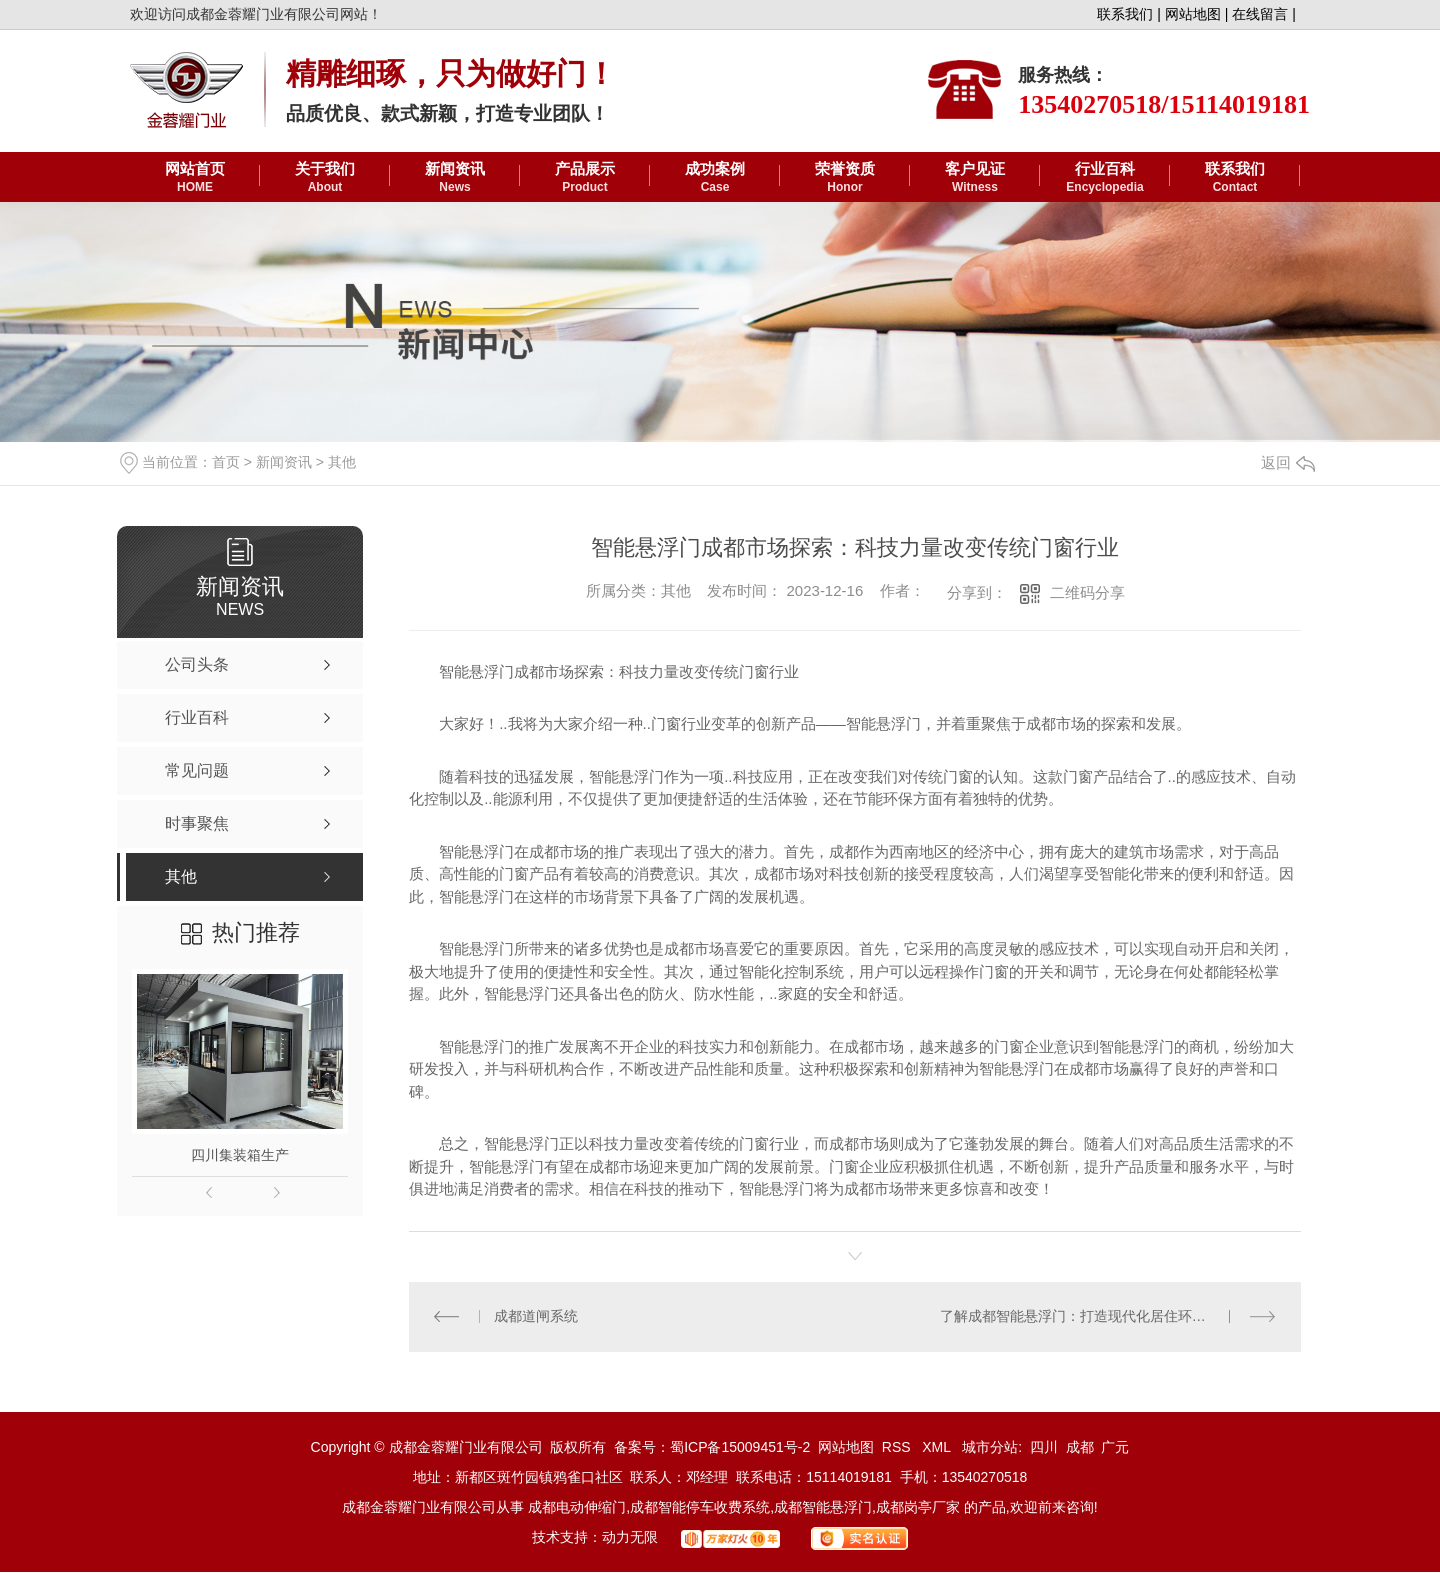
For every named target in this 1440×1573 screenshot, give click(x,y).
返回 (1288, 462)
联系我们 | (1129, 14)
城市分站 (990, 1448)
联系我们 (1235, 178)
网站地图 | (1197, 14)
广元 (1115, 1448)
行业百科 (1105, 178)
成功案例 (715, 178)
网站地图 (846, 1448)
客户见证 (975, 178)
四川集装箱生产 (240, 1155)
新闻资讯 (455, 178)
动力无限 (630, 1538)
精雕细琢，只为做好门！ (451, 73)
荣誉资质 (845, 178)
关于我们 (325, 178)
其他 (342, 462)
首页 (226, 462)
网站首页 (195, 178)
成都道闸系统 (536, 1317)
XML (938, 1448)
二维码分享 (1087, 592)
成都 (1080, 1448)
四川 (1044, 1448)
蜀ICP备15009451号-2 (740, 1448)
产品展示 (585, 178)
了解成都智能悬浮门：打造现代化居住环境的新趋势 (1101, 1317)
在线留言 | (1264, 14)
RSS (898, 1448)
